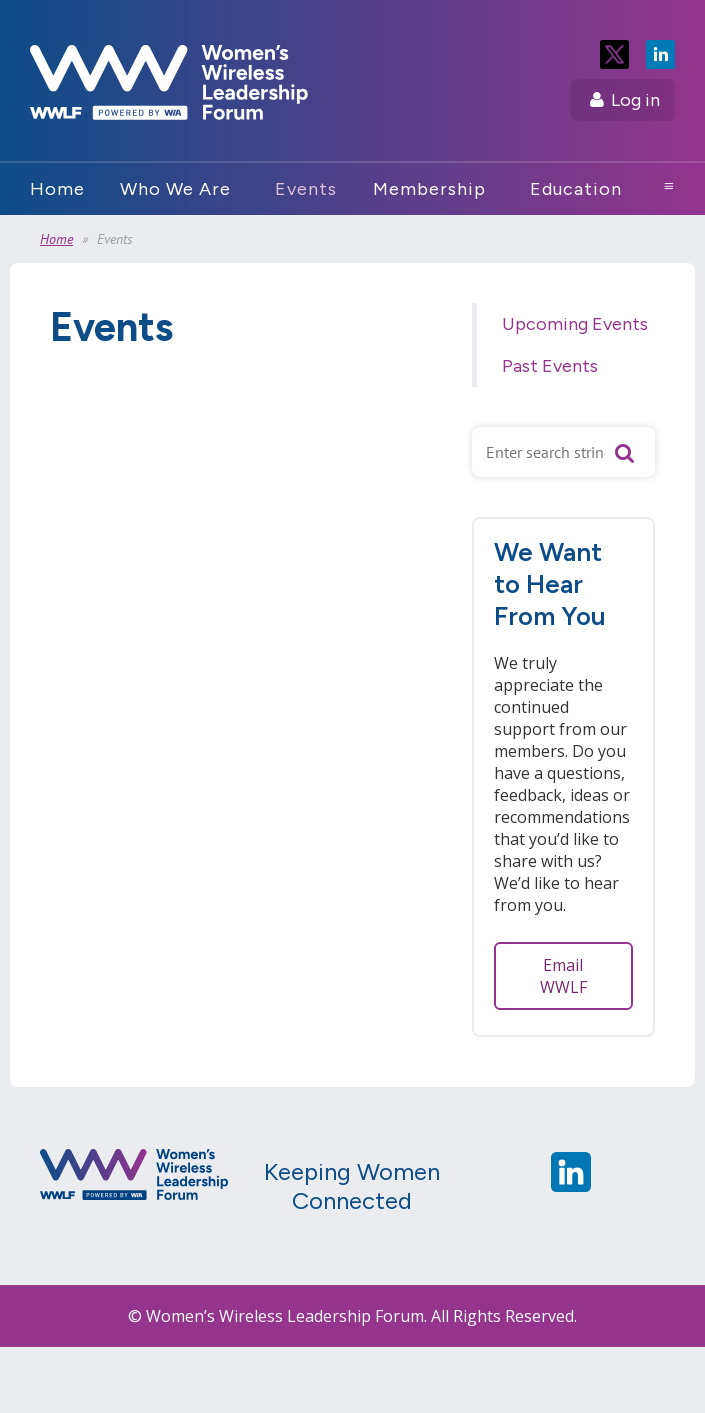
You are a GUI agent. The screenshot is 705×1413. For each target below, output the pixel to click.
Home (56, 239)
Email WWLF (563, 976)
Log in (635, 100)
